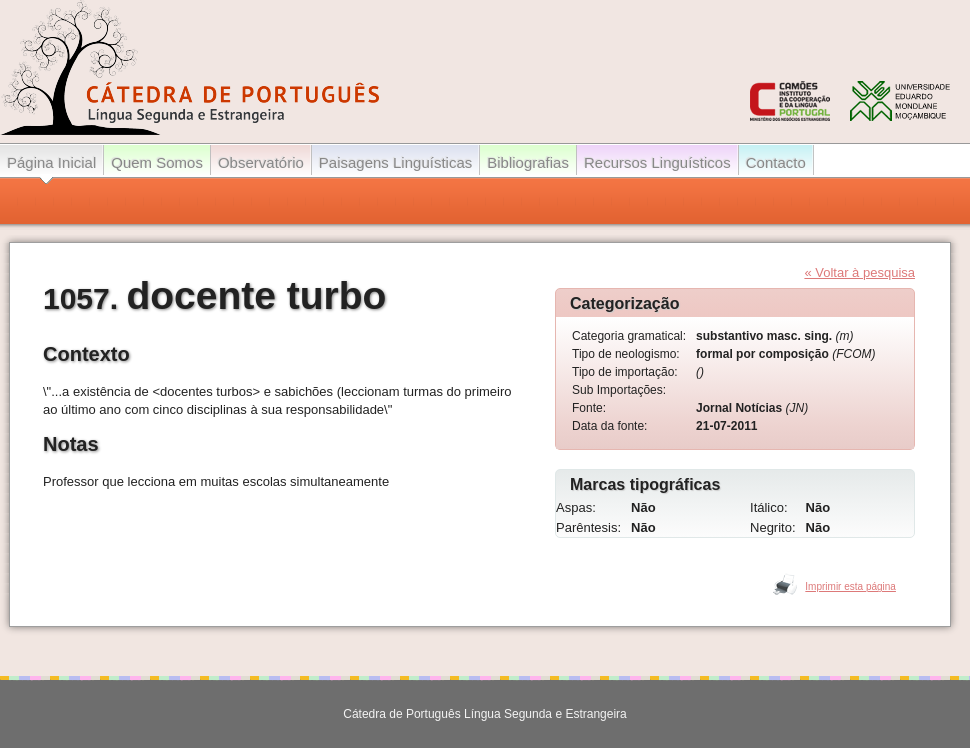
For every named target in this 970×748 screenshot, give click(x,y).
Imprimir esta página (850, 586)
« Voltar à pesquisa (859, 272)
